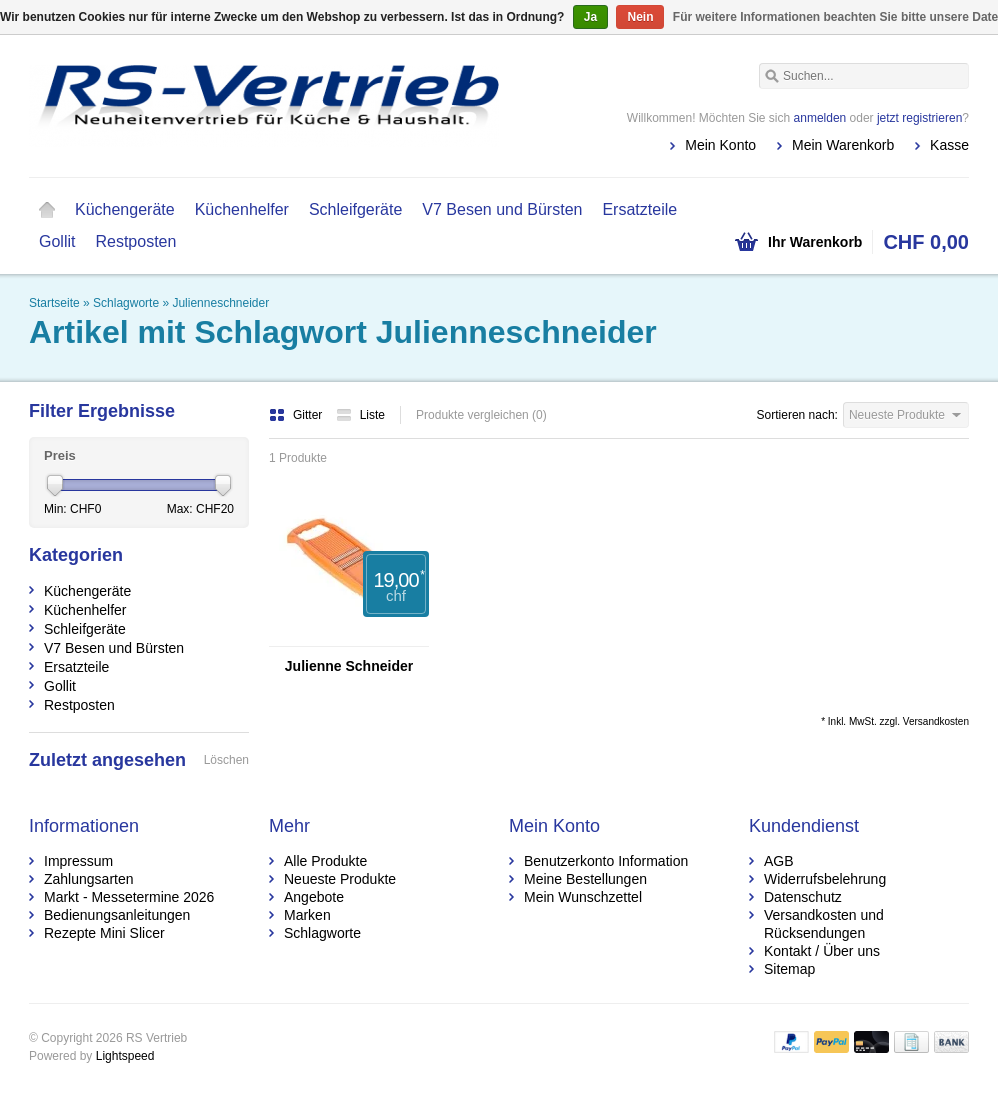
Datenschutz (803, 897)
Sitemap (789, 969)
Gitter (297, 415)
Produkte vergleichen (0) (481, 415)
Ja (590, 17)
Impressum (78, 861)
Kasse (949, 145)
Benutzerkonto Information (606, 861)
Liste (360, 415)
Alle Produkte (325, 861)
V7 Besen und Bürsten (502, 209)
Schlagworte (126, 303)
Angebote (314, 897)
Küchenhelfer (242, 209)
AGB (779, 861)
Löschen (226, 760)
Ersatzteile (639, 209)
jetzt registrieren (919, 118)
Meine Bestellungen (585, 879)
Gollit (57, 241)
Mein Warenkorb (843, 145)
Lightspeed (125, 1056)
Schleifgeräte (355, 209)
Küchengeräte (125, 209)
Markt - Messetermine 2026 (129, 897)
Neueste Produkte (340, 879)
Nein (640, 17)
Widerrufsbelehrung (825, 879)
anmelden (820, 118)
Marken (307, 915)
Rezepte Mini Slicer (104, 933)
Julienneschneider (220, 303)
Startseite (47, 210)
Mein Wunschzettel (583, 897)
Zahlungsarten (89, 879)
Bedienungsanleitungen (117, 915)
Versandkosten (936, 721)
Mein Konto (720, 145)
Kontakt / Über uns (822, 951)
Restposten (135, 241)
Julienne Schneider (349, 666)
